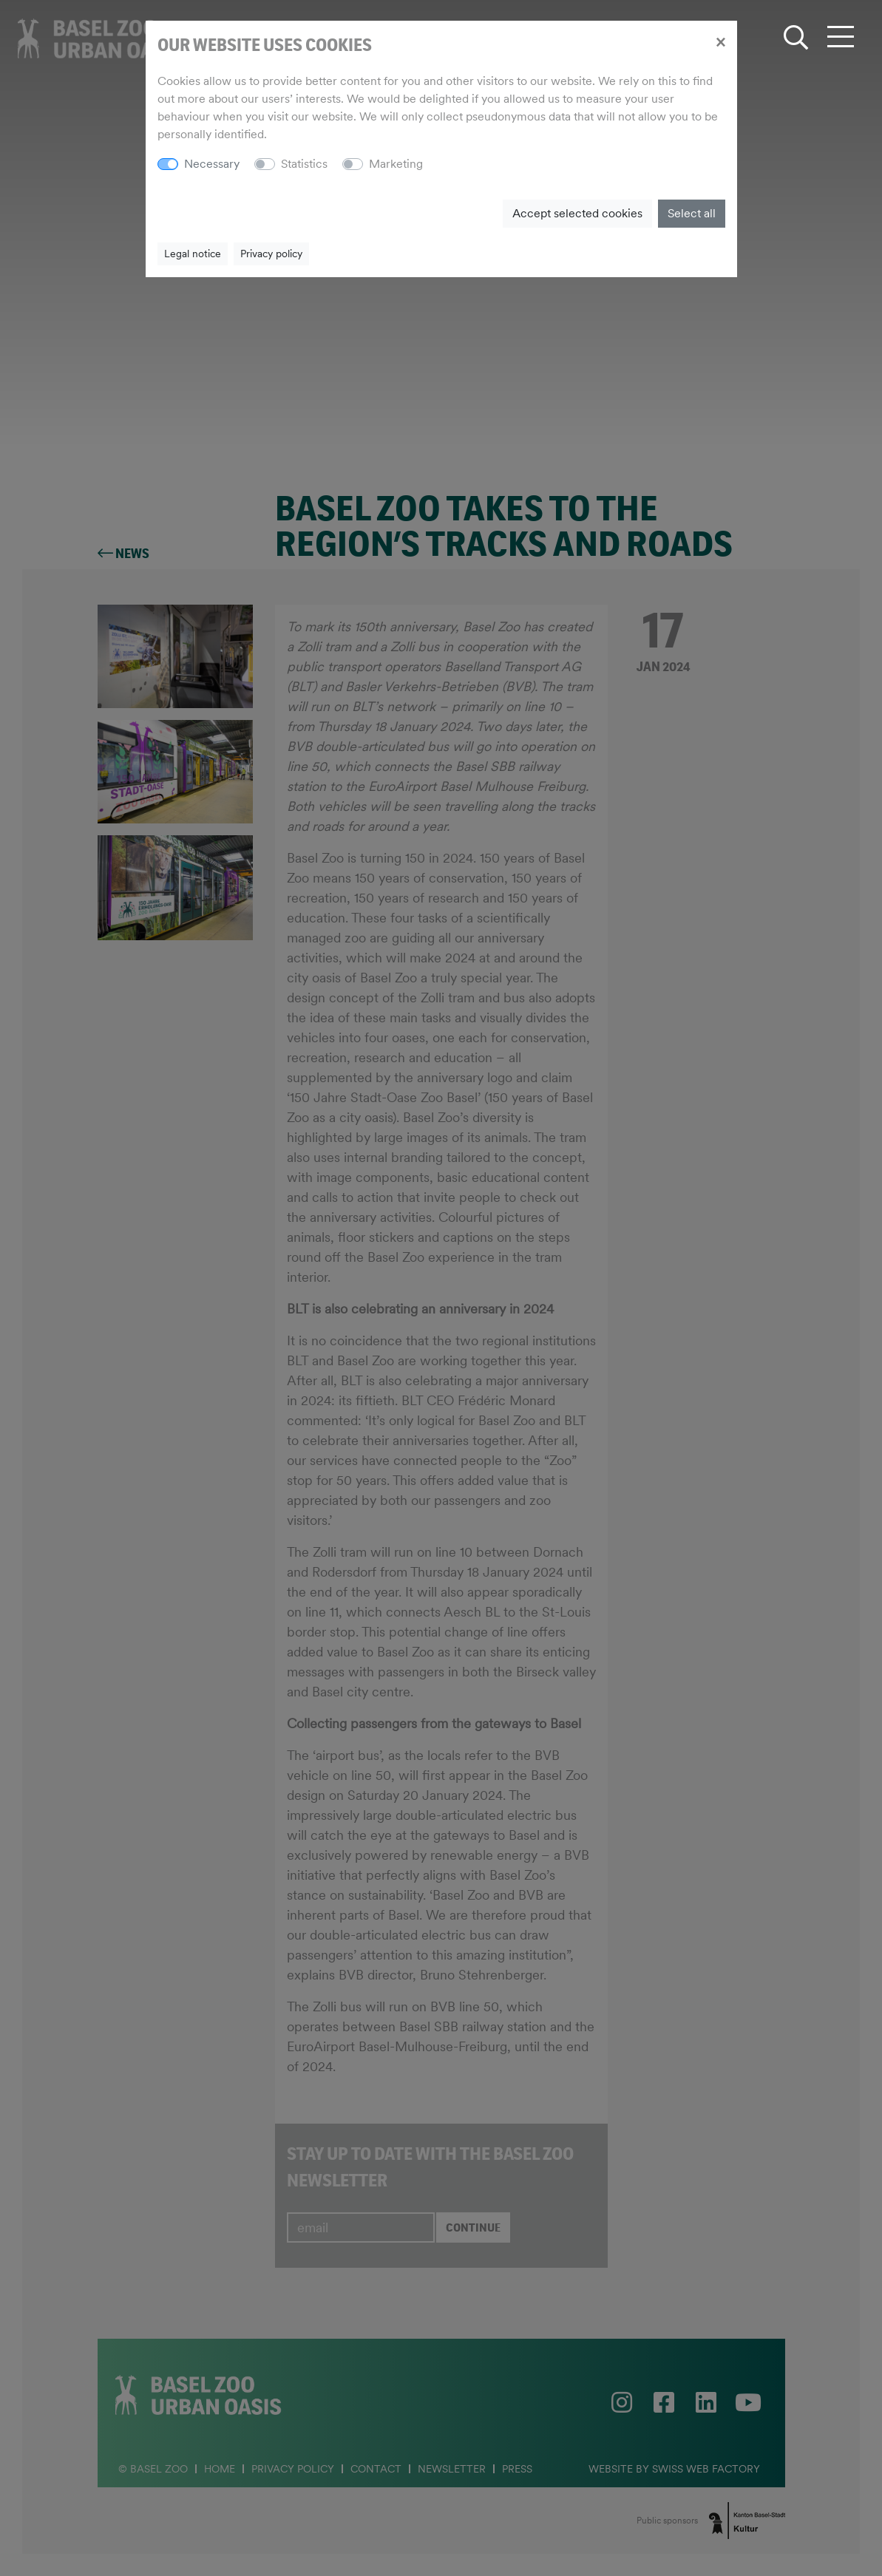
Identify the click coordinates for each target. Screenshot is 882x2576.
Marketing (396, 164)
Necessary (212, 164)
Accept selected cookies (577, 213)
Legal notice (192, 253)
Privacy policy (271, 253)
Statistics (304, 164)
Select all (692, 213)
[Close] (720, 41)
